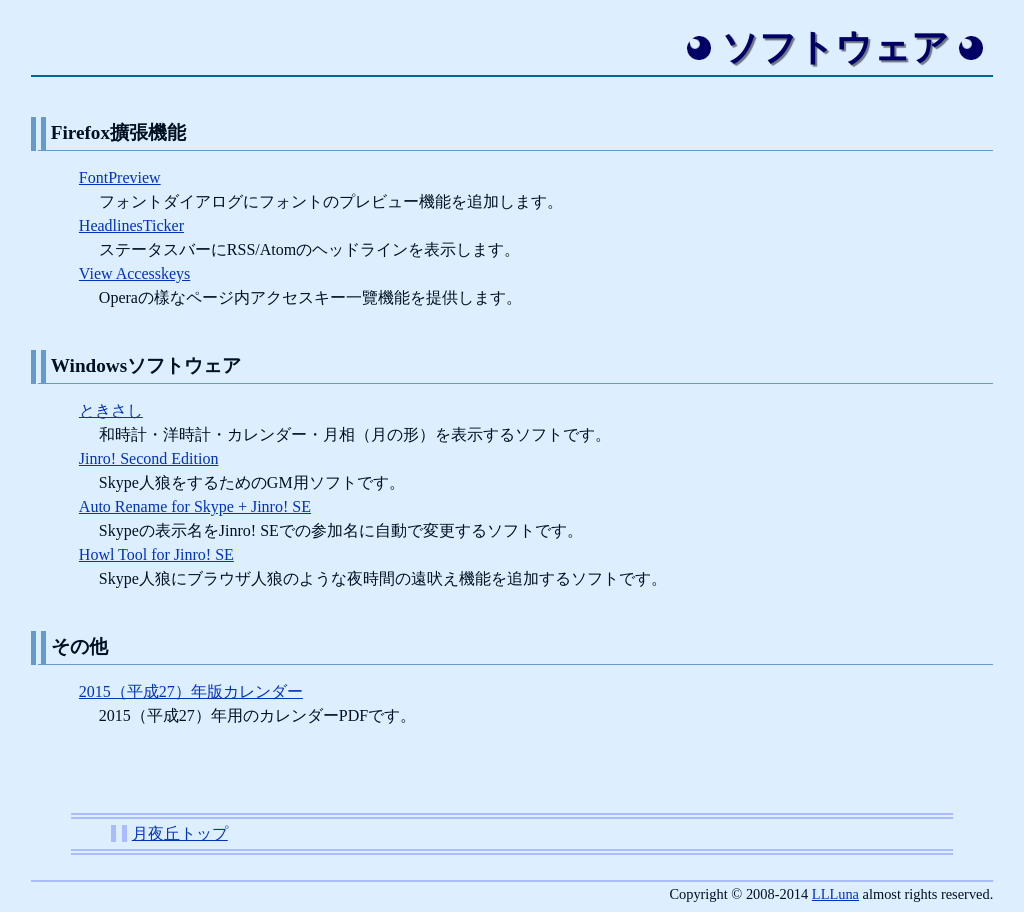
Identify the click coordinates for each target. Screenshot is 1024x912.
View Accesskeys (134, 273)
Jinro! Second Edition (149, 458)
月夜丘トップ (180, 833)
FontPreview (120, 177)
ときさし (111, 410)
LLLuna (835, 894)
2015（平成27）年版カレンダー (191, 691)
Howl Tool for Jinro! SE (156, 554)
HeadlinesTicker (131, 225)
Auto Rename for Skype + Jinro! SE (195, 506)
